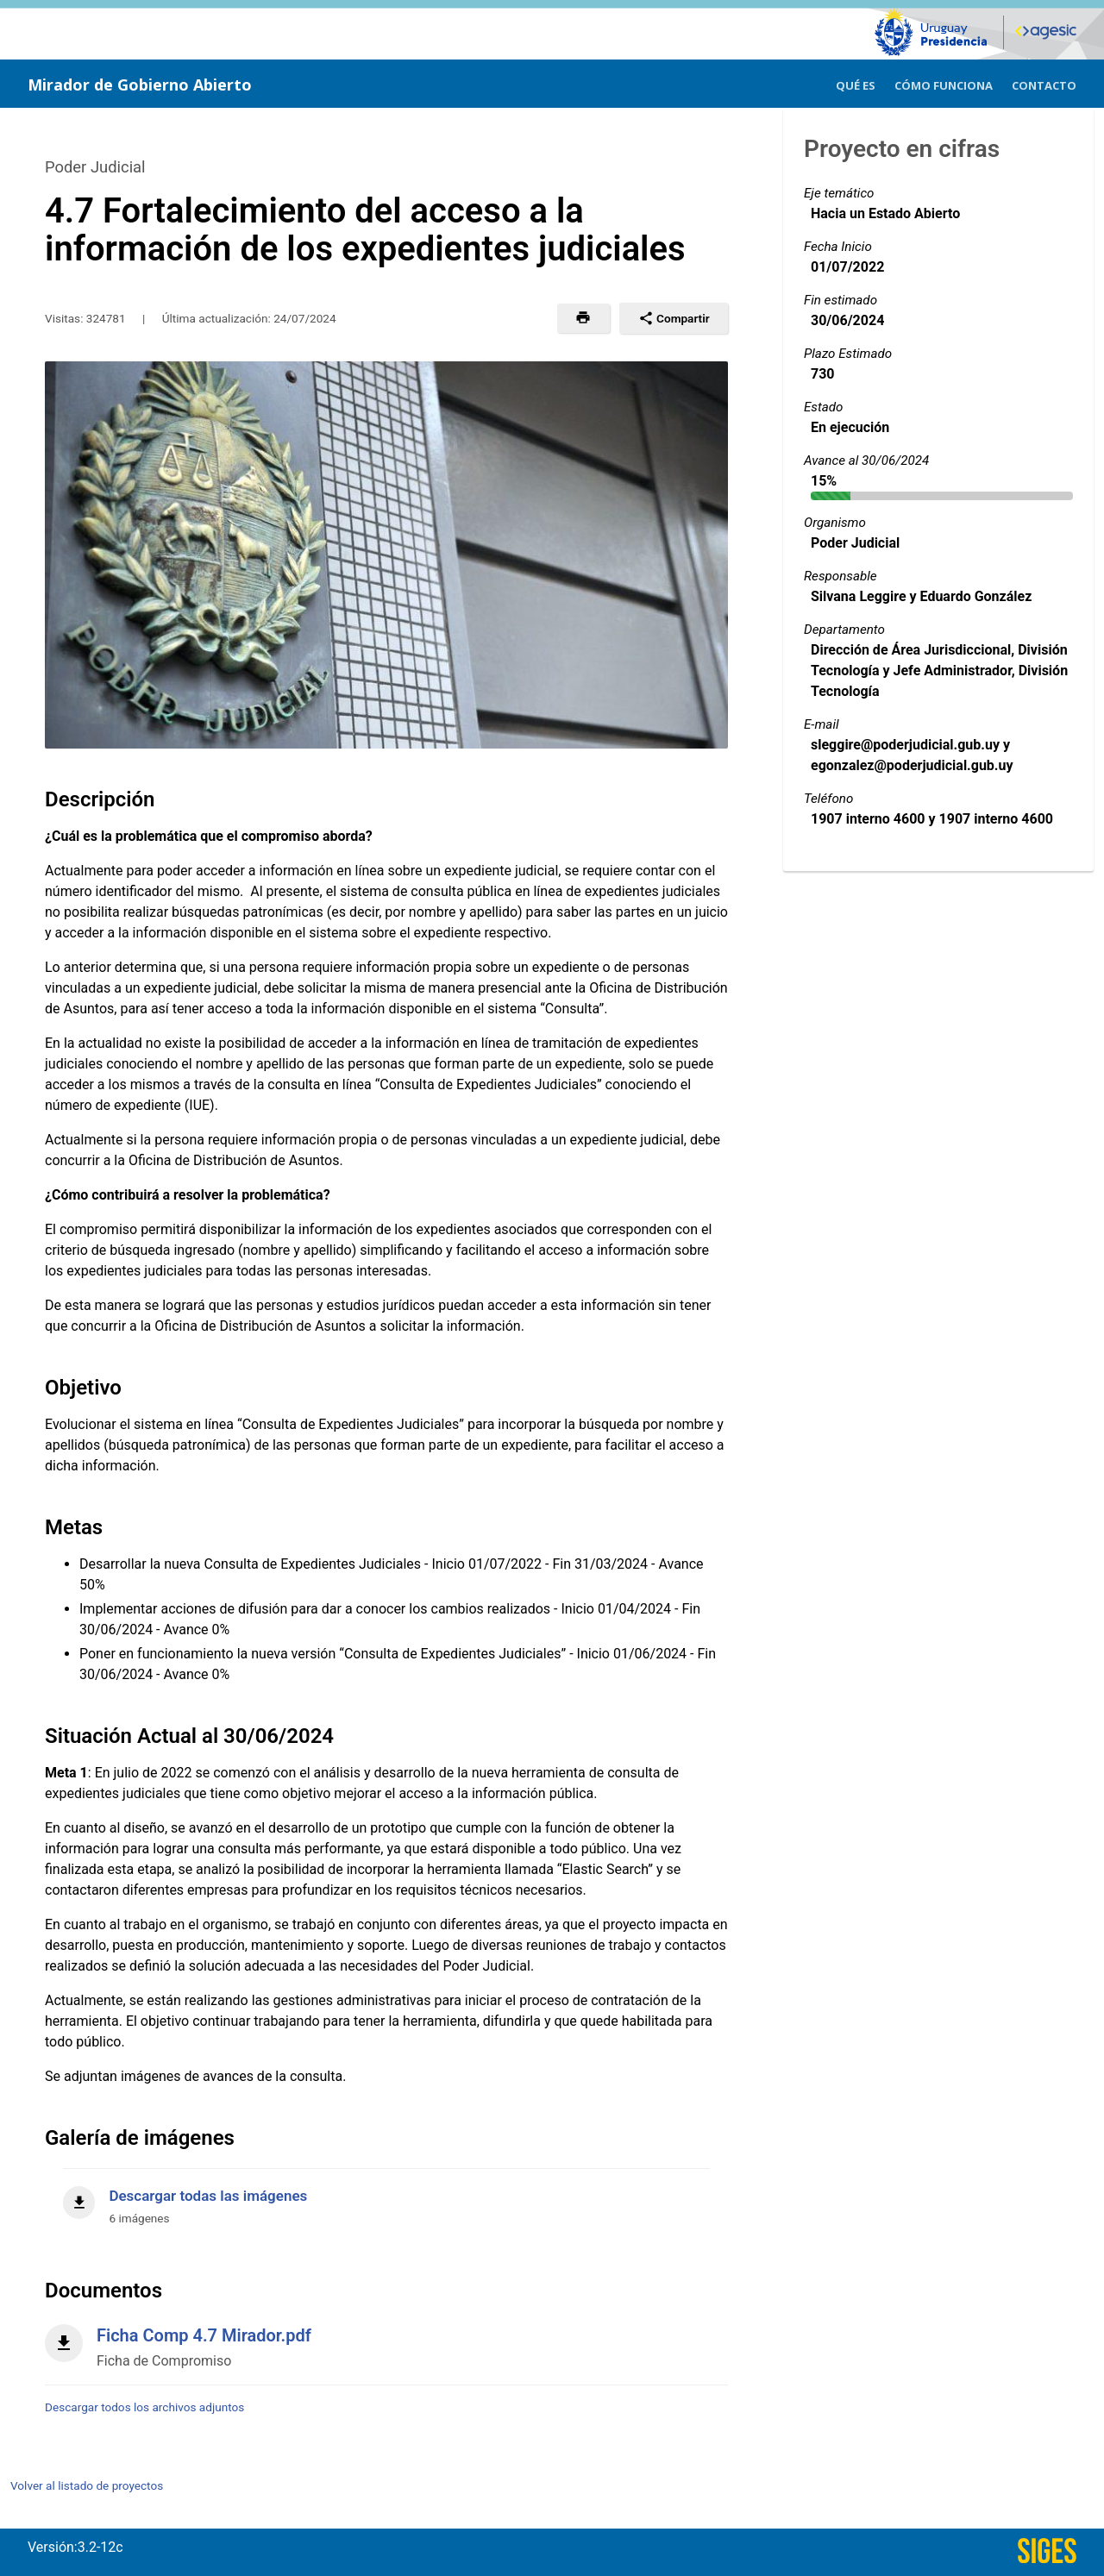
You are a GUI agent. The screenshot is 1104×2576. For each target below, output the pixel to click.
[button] (583, 318)
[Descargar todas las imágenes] (386, 2197)
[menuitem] (855, 83)
